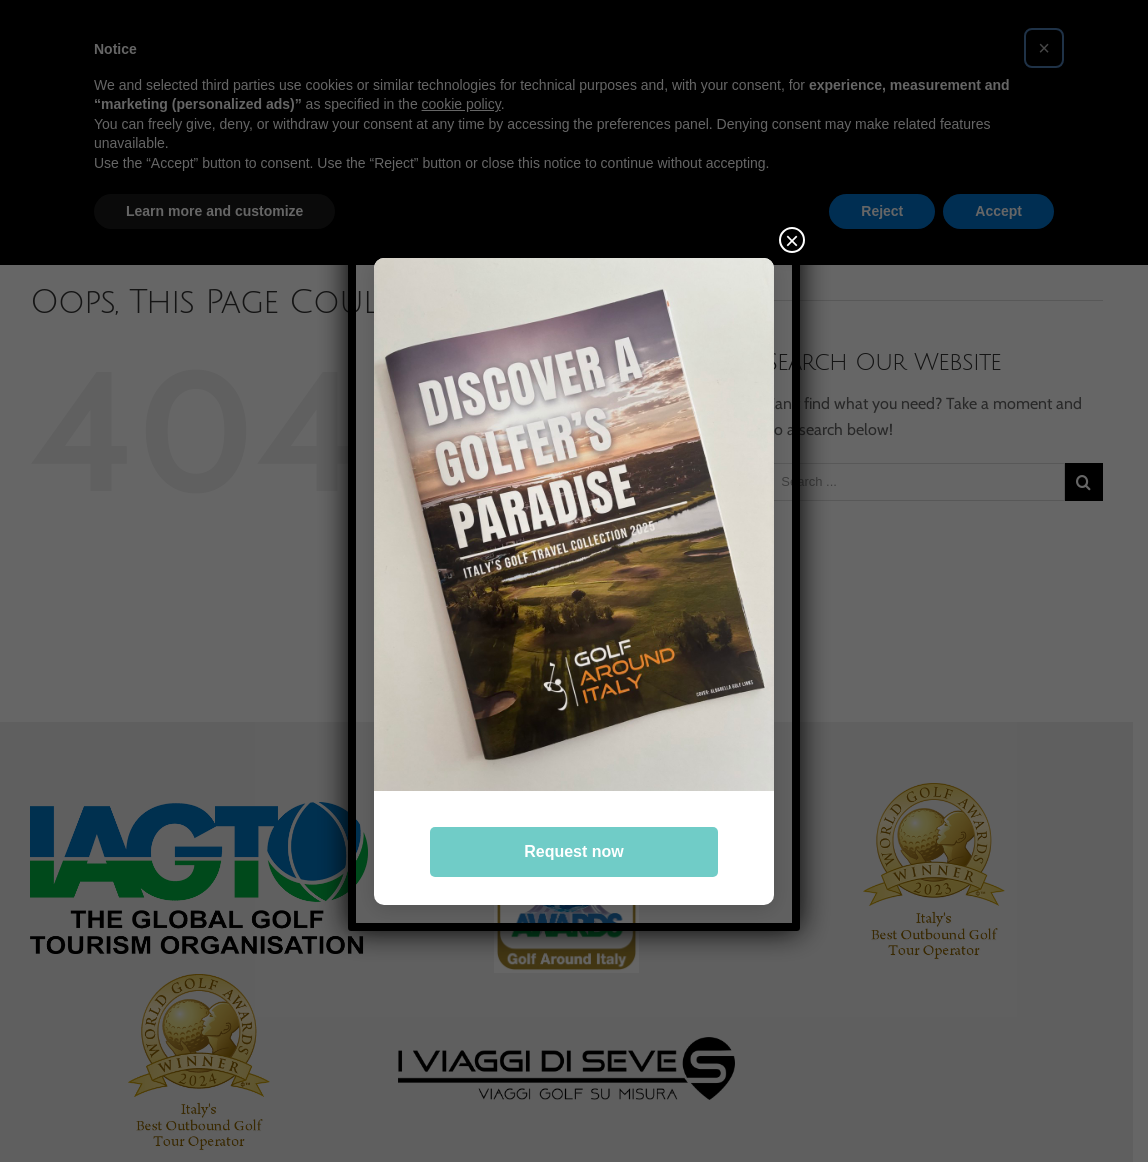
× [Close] (792, 240)
